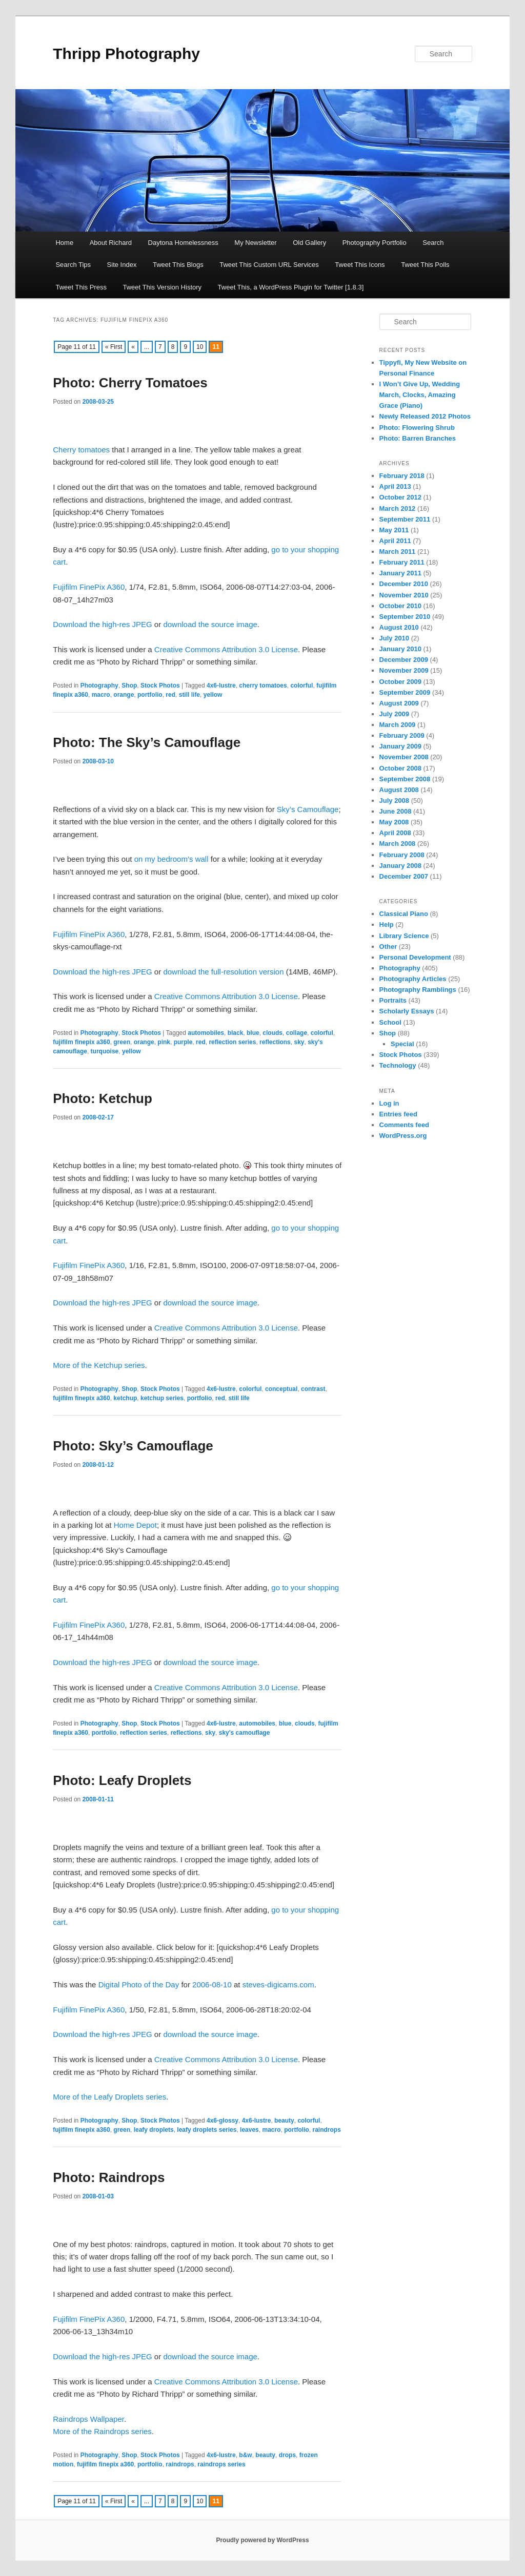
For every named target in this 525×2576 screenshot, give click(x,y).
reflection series (232, 1042)
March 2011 (397, 551)
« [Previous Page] (133, 346)
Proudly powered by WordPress (262, 2540)
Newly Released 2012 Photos (425, 416)
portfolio (150, 694)
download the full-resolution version (223, 971)
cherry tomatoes (263, 685)
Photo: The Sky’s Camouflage (146, 742)
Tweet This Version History (162, 287)
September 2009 (405, 692)
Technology (397, 1065)
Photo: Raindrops (109, 2177)
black (236, 1032)
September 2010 (405, 616)
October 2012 (400, 497)
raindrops (327, 2129)
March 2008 (397, 843)
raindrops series (221, 2464)
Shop (129, 685)
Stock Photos (160, 685)
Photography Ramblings (417, 989)
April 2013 (395, 486)
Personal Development (415, 957)
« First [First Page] (113, 346)
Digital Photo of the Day (138, 1984)
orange (123, 694)
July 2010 (394, 638)
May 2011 (394, 530)
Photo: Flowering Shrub (417, 427)
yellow (213, 694)
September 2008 (405, 779)
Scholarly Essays (406, 1011)
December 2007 (403, 876)
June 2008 (395, 811)
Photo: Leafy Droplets (122, 1780)
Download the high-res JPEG (102, 624)
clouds (272, 1032)
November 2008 (404, 757)
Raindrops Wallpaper (88, 2419)
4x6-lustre (221, 685)
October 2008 (400, 768)
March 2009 (397, 725)
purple (183, 1042)
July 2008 (394, 800)
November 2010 (404, 595)
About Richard (111, 242)
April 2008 (395, 833)
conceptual (281, 1389)
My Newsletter (255, 242)
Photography (99, 685)
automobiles (206, 1032)
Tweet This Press (80, 287)
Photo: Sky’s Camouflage (133, 1445)
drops (287, 2455)
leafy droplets (154, 2129)
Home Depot (135, 1525)
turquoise (105, 1051)
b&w (245, 2455)
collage (296, 1032)
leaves (249, 2129)
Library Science (404, 936)
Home (64, 242)
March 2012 (397, 508)
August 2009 (399, 703)
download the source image (210, 624)
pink (163, 1042)
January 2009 (400, 746)
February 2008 (402, 855)
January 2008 (400, 865)
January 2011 (400, 573)
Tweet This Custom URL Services (269, 264)
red (170, 694)
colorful (301, 685)
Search (432, 242)
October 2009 (400, 681)
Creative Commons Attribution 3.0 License (226, 649)
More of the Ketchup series (99, 1365)
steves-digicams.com (278, 1984)
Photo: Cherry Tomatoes (130, 382)
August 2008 (399, 790)
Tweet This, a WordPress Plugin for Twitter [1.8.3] (291, 287)
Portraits (393, 1000)
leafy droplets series (206, 2129)
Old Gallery (309, 242)
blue (253, 1032)
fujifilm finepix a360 (81, 1042)
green (121, 1042)
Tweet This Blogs (178, 264)
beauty (284, 2120)
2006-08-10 (212, 1984)
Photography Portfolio (374, 242)
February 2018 (402, 476)
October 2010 (400, 606)
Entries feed (398, 1114)
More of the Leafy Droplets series (109, 2096)
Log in (389, 1103)
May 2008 (394, 822)
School (390, 1022)
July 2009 (394, 714)
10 (199, 346)
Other (388, 946)
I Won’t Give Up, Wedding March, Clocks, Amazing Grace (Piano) (419, 394)
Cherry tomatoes (81, 449)
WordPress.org (403, 1135)
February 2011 (402, 562)
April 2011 (395, 541)
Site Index (122, 264)
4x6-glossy (222, 2120)
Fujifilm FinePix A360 (89, 587)
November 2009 (404, 670)
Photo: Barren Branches (417, 438)
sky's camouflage (244, 1732)
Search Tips (73, 264)
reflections (275, 1042)
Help (386, 924)
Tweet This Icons (360, 264)
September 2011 (405, 519)
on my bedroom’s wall (171, 859)
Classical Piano (403, 914)
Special (402, 1044)
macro (101, 694)
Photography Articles (413, 979)
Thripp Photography (126, 53)
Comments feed (404, 1125)
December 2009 (403, 659)
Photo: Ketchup (102, 1098)
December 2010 (403, 584)
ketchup (125, 1398)
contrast (313, 1389)
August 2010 (399, 627)
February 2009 (402, 735)
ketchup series (162, 1398)
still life (189, 694)
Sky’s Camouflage (308, 809)
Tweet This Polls (425, 264)
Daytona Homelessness (183, 242)
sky (299, 1042)
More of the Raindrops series (102, 2431)
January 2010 (400, 649)
